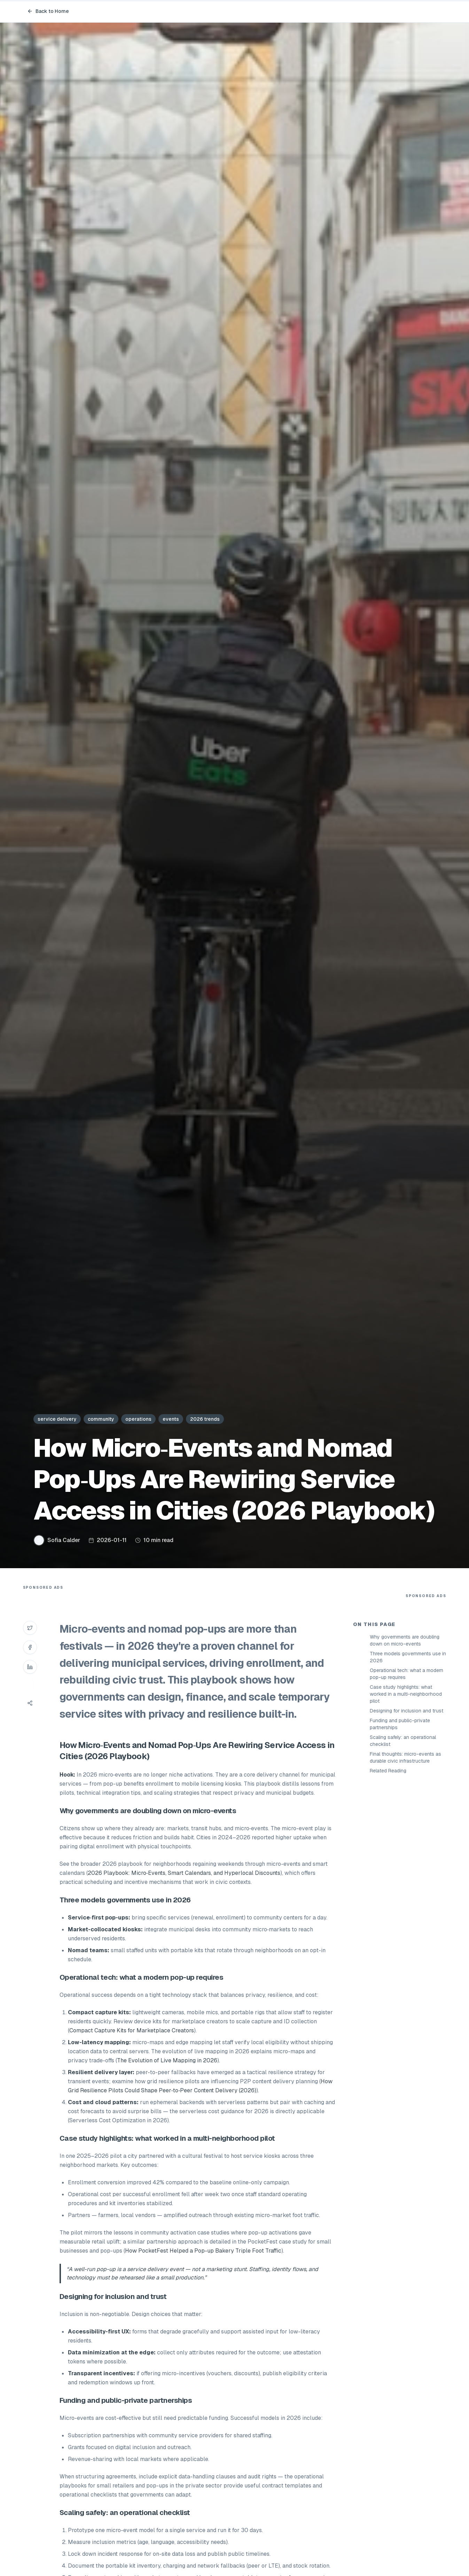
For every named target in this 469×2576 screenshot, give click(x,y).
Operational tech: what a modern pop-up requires (406, 1673)
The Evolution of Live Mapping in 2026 (167, 2060)
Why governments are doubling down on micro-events (404, 1640)
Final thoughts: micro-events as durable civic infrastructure (405, 1757)
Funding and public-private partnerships (400, 1724)
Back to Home (48, 11)
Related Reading (388, 1771)
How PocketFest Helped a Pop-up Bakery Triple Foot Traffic (203, 2250)
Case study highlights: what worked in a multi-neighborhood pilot (406, 1694)
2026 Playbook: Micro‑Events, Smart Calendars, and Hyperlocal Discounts (184, 1873)
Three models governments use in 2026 (408, 1657)
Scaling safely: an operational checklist (403, 1740)
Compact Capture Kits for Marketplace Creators (131, 2030)
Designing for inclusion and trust (406, 1711)
